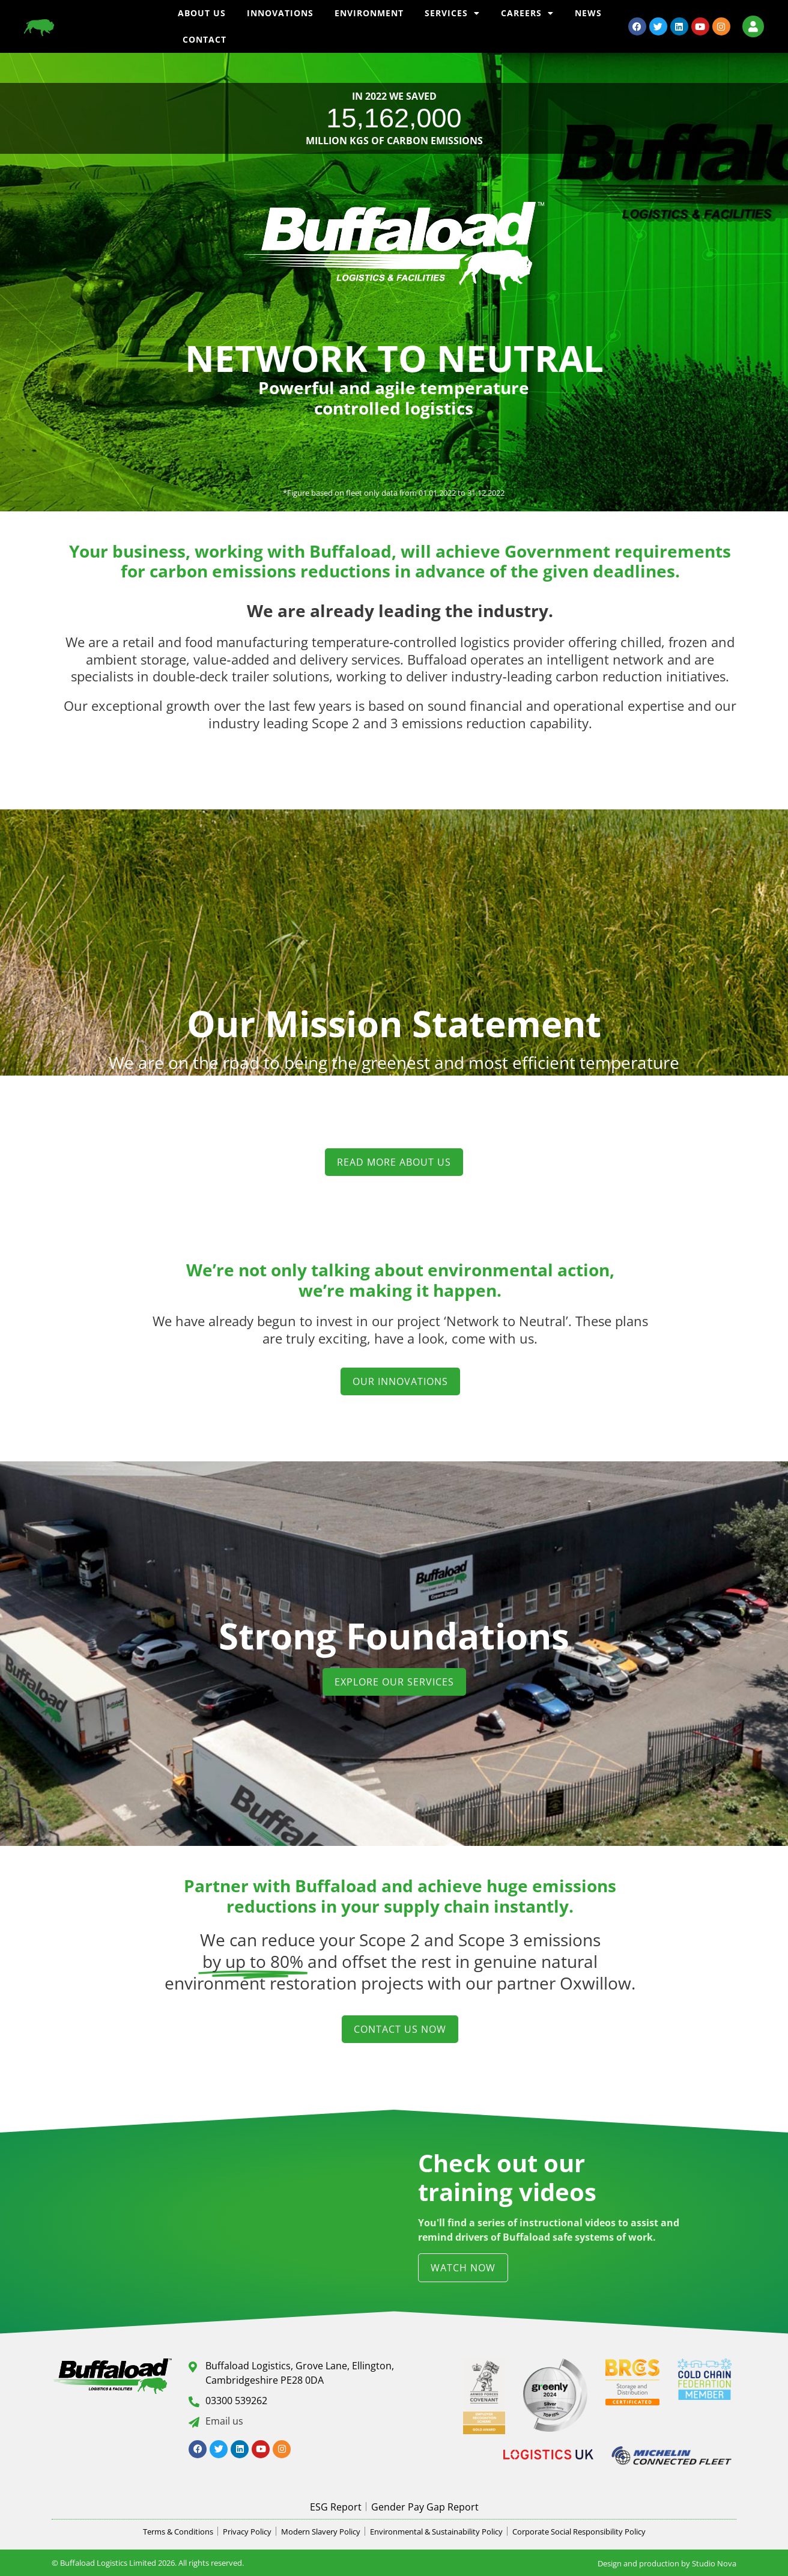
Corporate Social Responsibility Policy (579, 2531)
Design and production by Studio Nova (667, 2563)
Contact (204, 39)
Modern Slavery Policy (320, 2531)
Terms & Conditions (178, 2531)
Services (452, 13)
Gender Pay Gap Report (425, 2507)
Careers (527, 13)
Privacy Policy (247, 2531)
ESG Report (336, 2507)
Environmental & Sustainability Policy (436, 2531)
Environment (369, 13)
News (588, 13)
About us (202, 13)
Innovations (280, 13)
